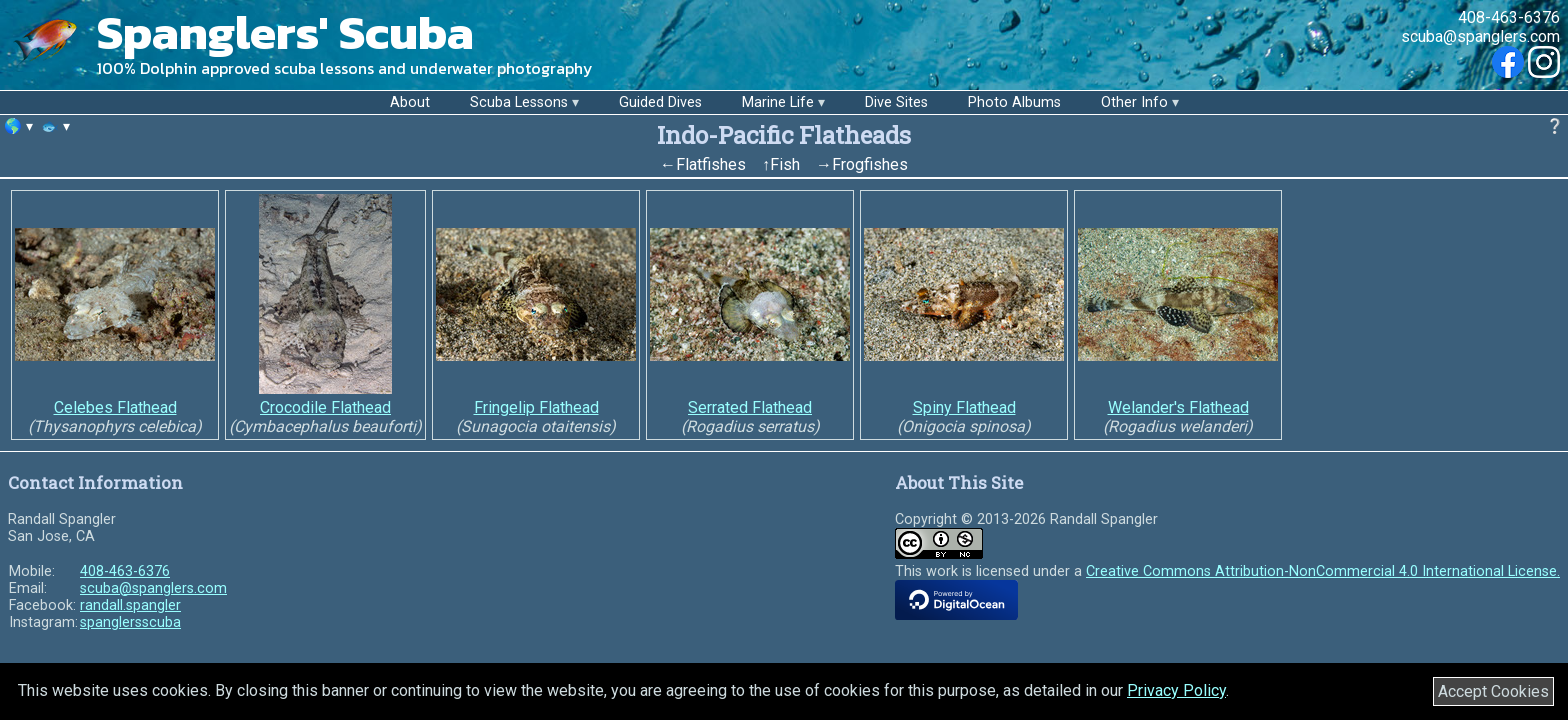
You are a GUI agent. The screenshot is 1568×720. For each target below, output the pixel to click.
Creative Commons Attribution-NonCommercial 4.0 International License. (1323, 571)
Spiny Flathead (964, 407)
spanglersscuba (130, 622)
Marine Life (778, 102)
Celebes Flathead (115, 407)
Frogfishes (870, 164)
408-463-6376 (1509, 17)
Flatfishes (711, 164)
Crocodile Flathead (325, 407)
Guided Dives (660, 102)
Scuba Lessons (519, 102)
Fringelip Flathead (536, 407)
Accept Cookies (1493, 691)
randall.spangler (130, 605)
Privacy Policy (1176, 690)
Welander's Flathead (1178, 407)
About (410, 102)
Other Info (1134, 102)
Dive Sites (896, 102)
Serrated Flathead (750, 407)
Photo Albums (1014, 102)
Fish (785, 164)
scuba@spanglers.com (1480, 36)
